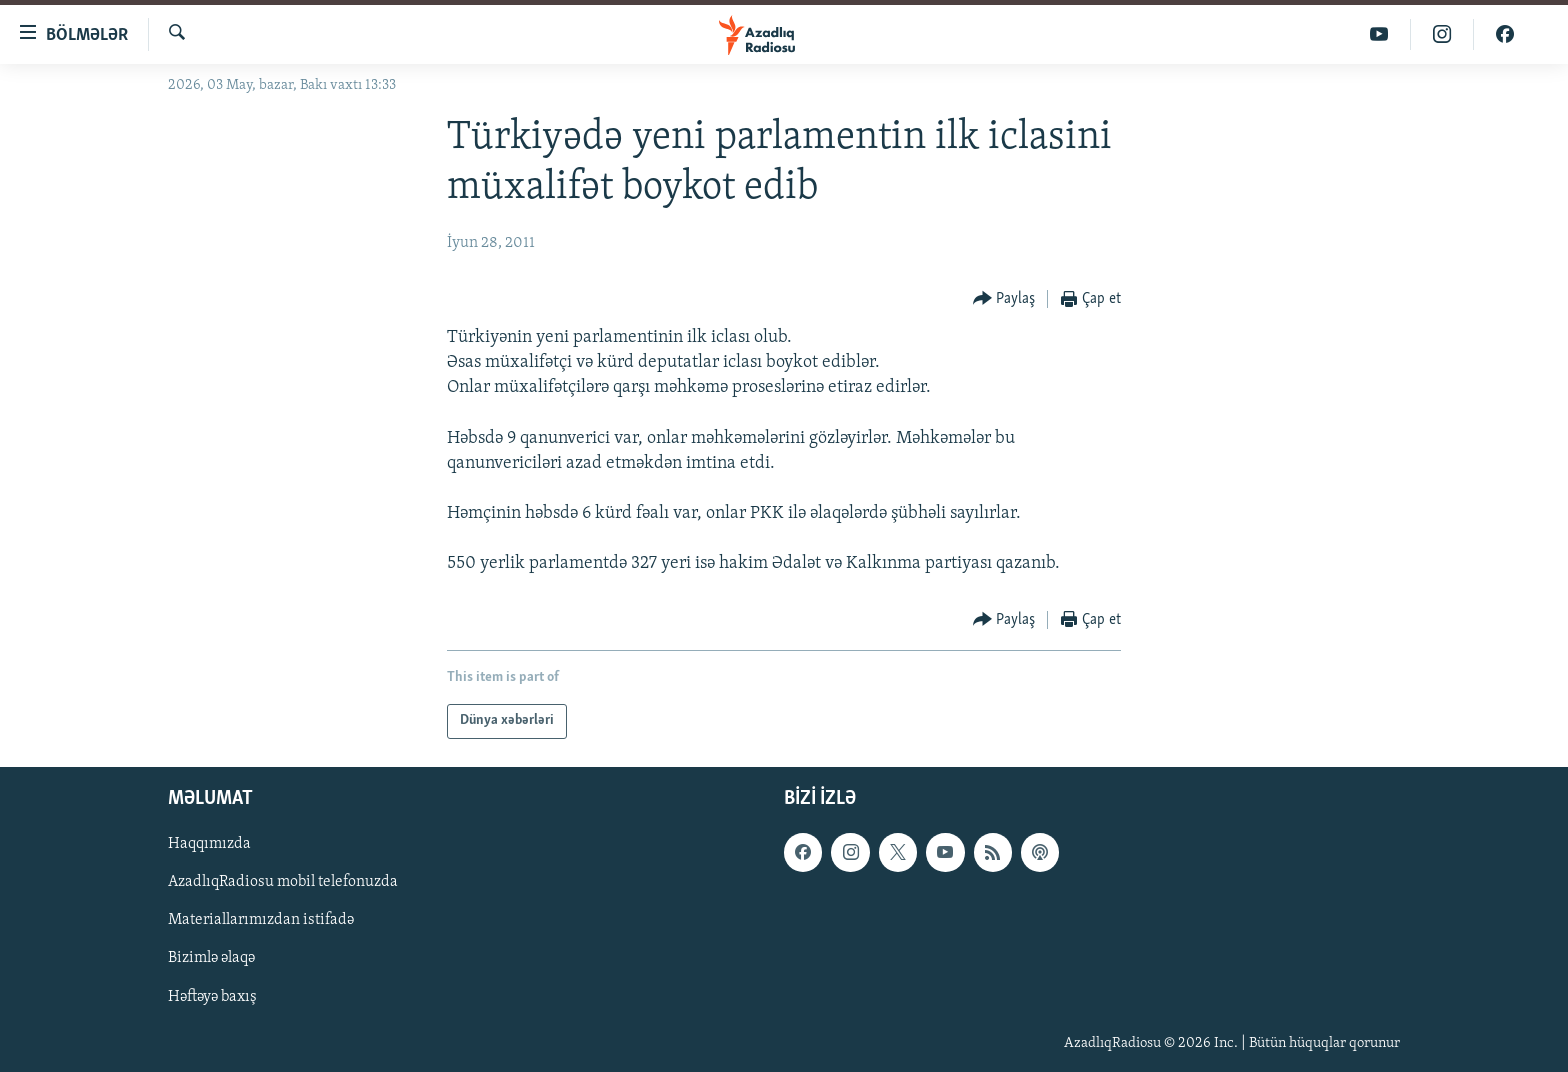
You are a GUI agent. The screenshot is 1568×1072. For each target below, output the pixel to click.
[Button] (1004, 299)
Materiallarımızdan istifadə (261, 920)
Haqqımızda (209, 844)
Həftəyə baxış (212, 996)
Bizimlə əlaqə (211, 958)
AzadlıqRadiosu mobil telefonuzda (283, 882)
